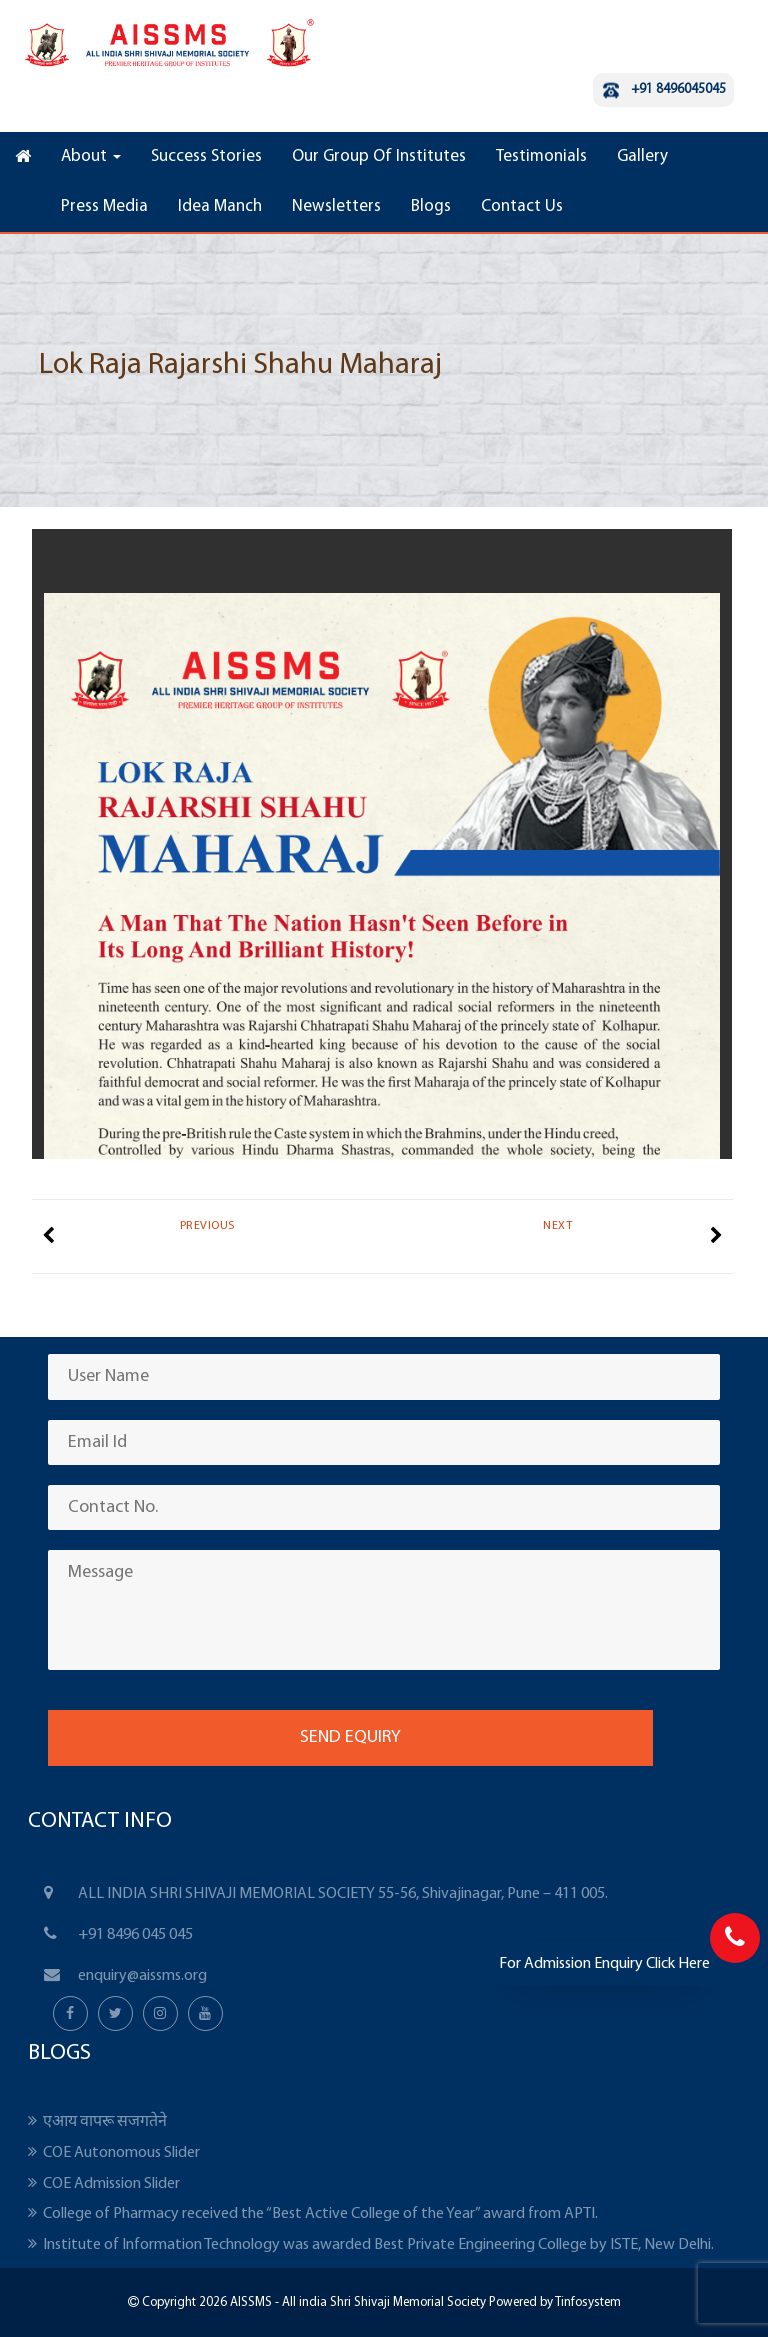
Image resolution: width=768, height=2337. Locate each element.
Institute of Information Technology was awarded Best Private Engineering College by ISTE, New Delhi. (378, 2245)
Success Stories (206, 156)
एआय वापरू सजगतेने (105, 2122)
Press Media (104, 206)
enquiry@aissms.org (142, 1976)
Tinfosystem (588, 2302)
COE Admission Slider (111, 2184)
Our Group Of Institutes (379, 156)
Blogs (431, 206)
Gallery (642, 156)
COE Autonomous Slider (121, 2153)
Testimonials (541, 156)
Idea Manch (220, 206)
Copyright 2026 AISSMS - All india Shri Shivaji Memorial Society (312, 2302)
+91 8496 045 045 (135, 1935)
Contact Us (522, 206)
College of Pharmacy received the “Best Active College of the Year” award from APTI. (320, 2214)
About (91, 156)
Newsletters (336, 206)
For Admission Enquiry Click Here (604, 1964)
